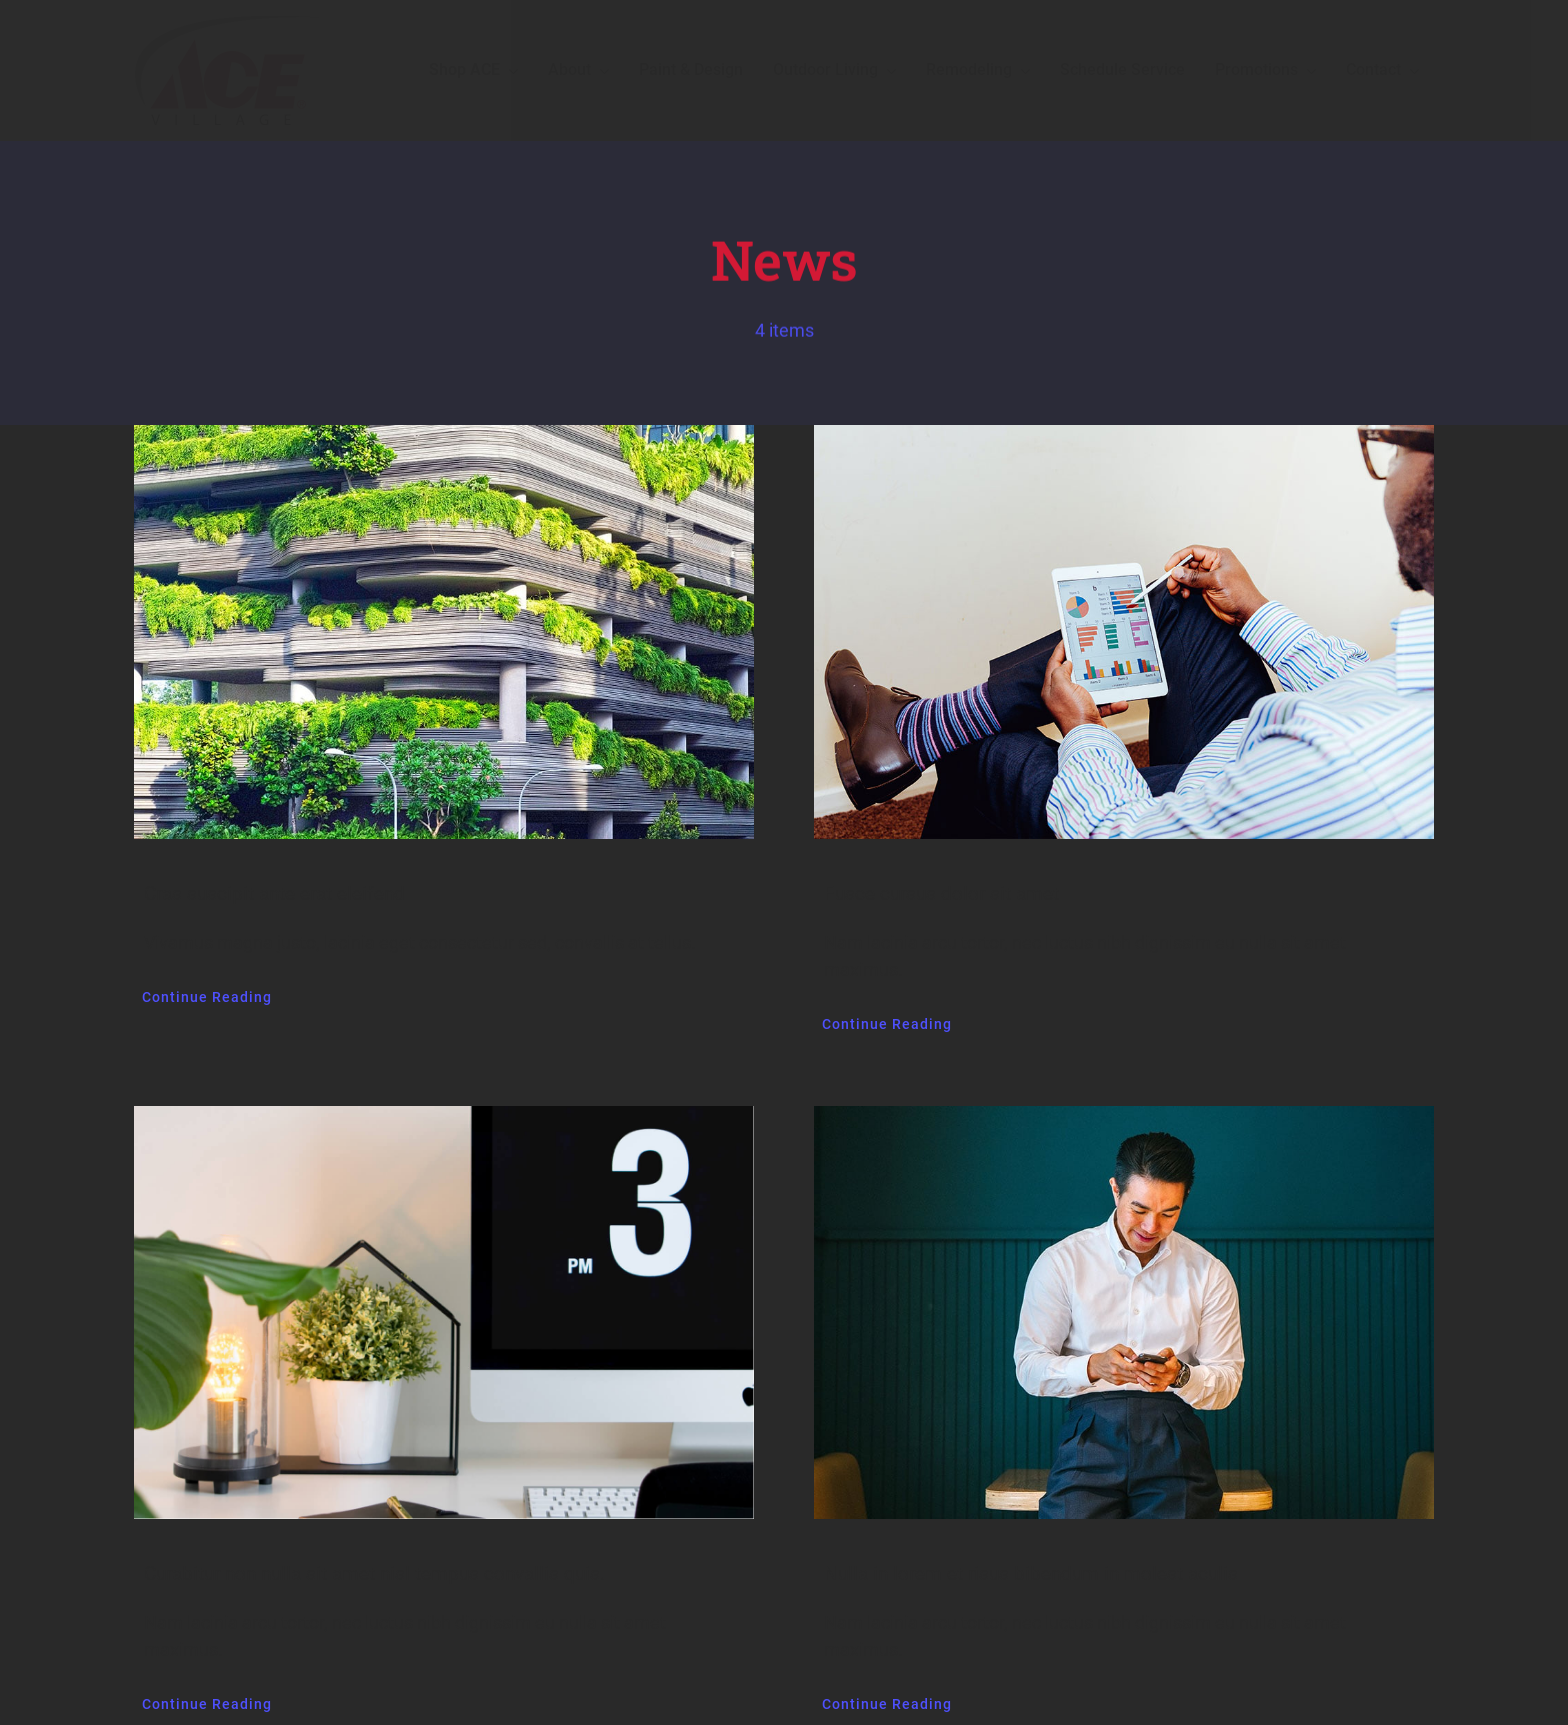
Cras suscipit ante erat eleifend (274, 893)
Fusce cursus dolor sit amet (941, 893)
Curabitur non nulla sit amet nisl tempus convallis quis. (374, 1573)
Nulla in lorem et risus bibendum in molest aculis (1031, 1573)
